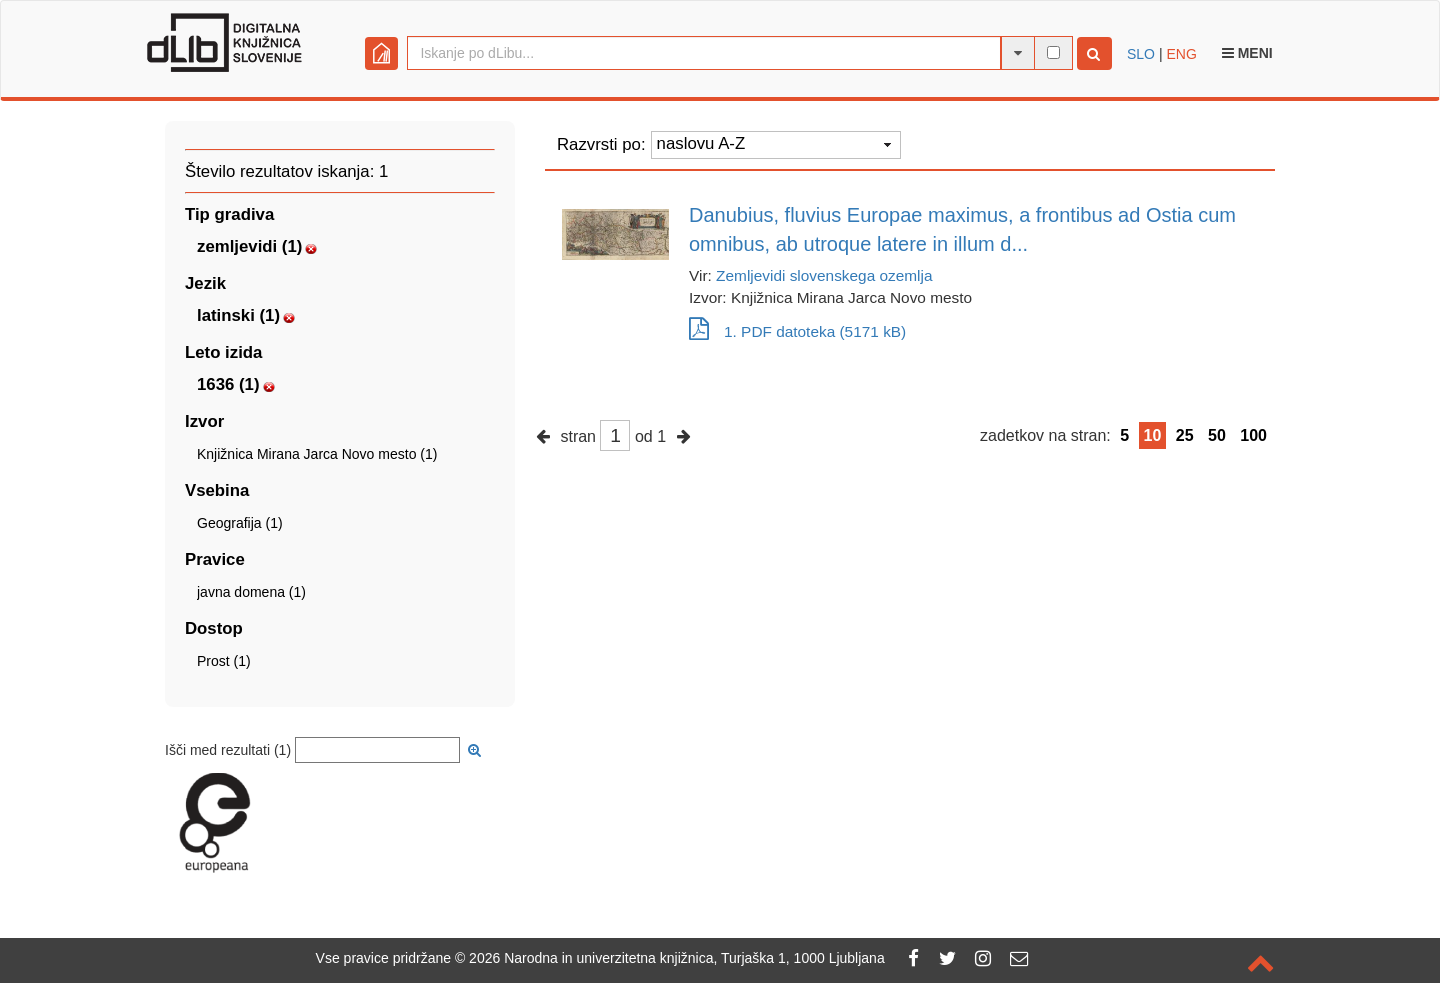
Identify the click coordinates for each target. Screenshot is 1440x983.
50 (1217, 435)
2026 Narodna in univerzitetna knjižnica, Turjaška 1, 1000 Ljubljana (677, 958)
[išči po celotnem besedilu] (1053, 52)
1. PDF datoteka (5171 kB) (797, 331)
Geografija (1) (240, 523)
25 (1185, 435)
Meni (1247, 53)
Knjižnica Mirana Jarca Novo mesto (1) (317, 454)
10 (1153, 435)
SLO (1141, 54)
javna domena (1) (251, 592)
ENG (1181, 54)
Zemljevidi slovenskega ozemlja (824, 275)
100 (1253, 435)
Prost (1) (224, 661)
